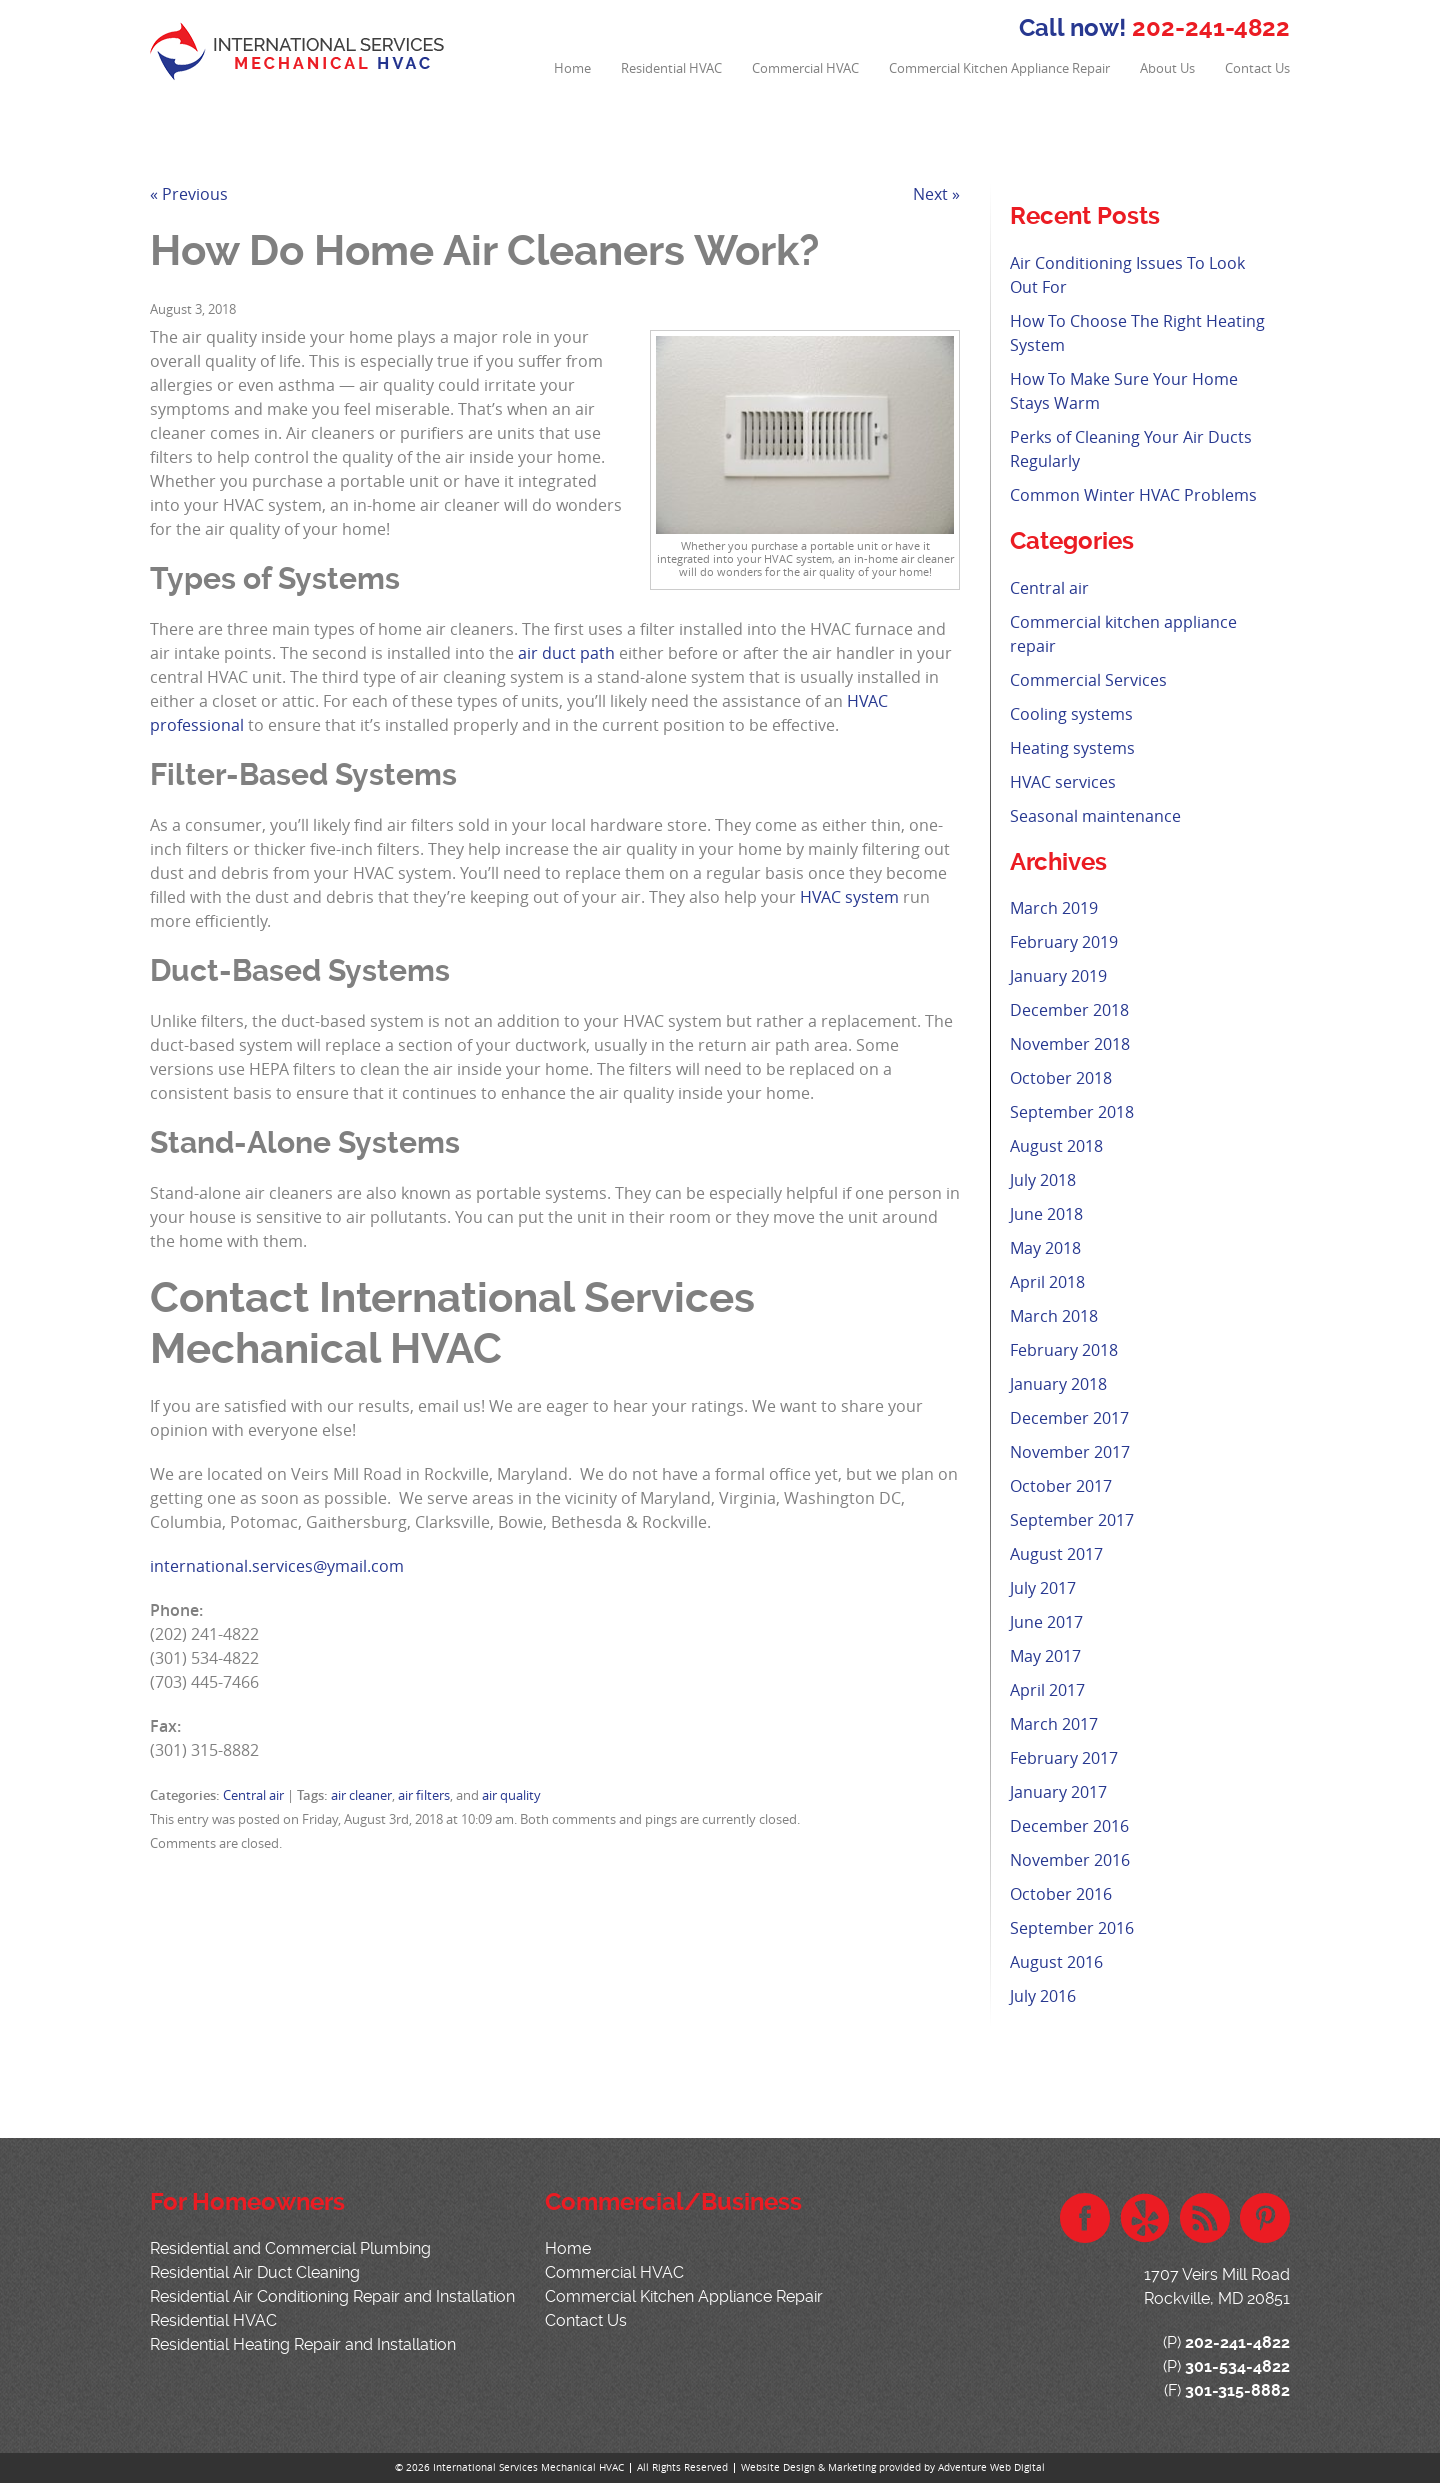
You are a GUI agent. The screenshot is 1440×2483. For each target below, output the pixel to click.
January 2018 (1058, 1384)
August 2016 (1056, 1962)
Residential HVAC (671, 68)
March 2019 (1054, 908)
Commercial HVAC (805, 68)
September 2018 (1072, 1112)
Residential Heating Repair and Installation (303, 2344)
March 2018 (1054, 1316)
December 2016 (1069, 1826)
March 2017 (1054, 1724)
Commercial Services (1088, 680)
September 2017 (1072, 1520)
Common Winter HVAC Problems (1133, 495)
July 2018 (1043, 1180)
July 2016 (1043, 1996)
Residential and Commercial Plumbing (290, 2248)
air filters (424, 1795)
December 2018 (1069, 1010)
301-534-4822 (1237, 2366)
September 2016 (1072, 1928)
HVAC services (1063, 782)
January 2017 (1058, 1792)
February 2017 (1064, 1758)
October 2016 (1061, 1894)
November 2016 (1070, 1860)
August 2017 (1056, 1554)
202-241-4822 (1211, 28)
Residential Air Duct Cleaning (255, 2272)
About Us (1167, 68)
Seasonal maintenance (1095, 816)
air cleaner (361, 1795)
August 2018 (1056, 1146)
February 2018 (1064, 1350)
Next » (936, 194)
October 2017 (1061, 1486)
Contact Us (1257, 68)
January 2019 (1058, 976)
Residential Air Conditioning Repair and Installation (332, 2296)
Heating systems (1072, 748)
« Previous (189, 194)
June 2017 (1046, 1622)
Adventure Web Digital (991, 2467)
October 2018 (1061, 1078)
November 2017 (1070, 1452)
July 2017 (1043, 1588)
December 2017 (1069, 1418)
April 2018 (1047, 1282)
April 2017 (1047, 1690)
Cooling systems (1071, 714)
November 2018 (1070, 1044)
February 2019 (1064, 942)
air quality (511, 1795)
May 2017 (1045, 1656)
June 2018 (1046, 1214)
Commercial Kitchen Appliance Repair (999, 68)
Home (572, 68)
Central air (253, 1795)
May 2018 (1045, 1248)
